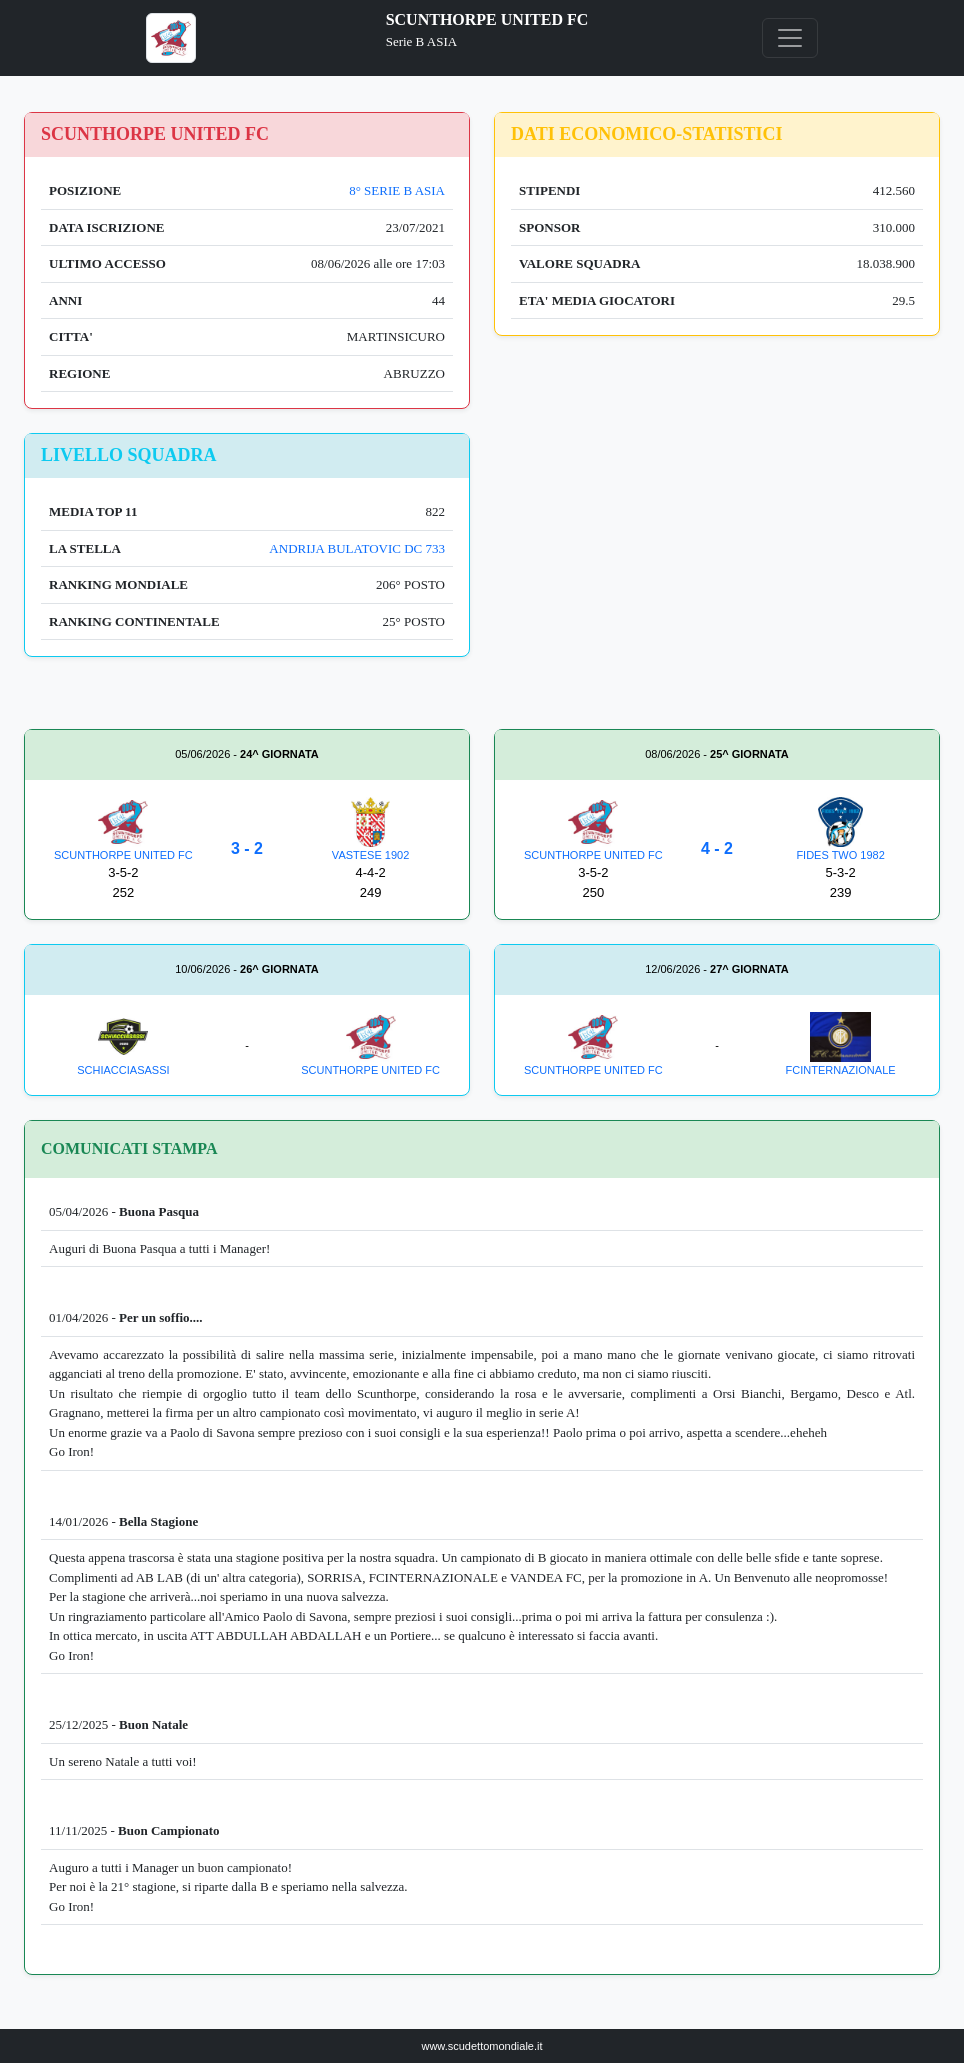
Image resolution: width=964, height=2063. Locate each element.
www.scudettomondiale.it (481, 2046)
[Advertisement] (717, 573)
